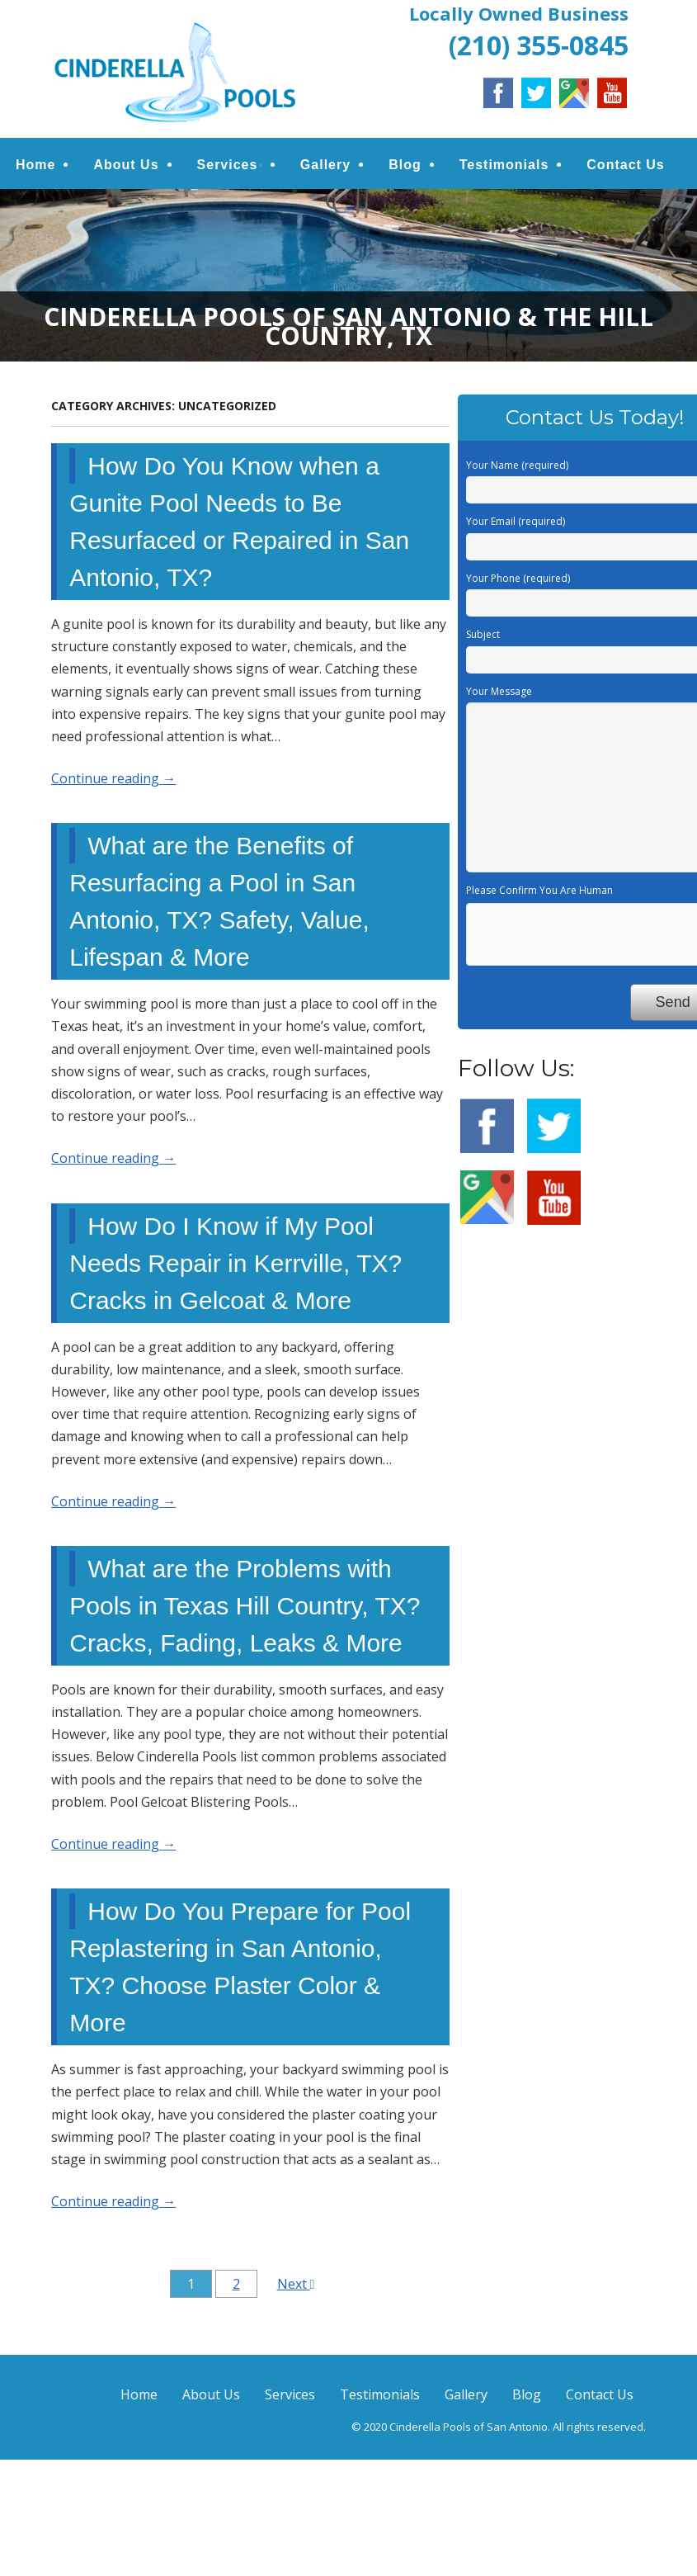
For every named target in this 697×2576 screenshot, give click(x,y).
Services (227, 165)
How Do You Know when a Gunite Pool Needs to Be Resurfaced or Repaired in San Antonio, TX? (239, 521)
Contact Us (625, 165)
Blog (405, 165)
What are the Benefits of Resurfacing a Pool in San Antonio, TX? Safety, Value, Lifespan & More (219, 901)
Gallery (325, 165)
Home (35, 165)
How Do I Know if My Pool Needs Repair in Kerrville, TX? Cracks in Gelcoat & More (235, 1263)
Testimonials (504, 165)
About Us (125, 165)
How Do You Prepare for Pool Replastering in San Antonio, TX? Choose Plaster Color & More (240, 1967)
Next (296, 2285)
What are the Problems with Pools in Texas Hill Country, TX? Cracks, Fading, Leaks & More (244, 1606)
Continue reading (113, 778)
